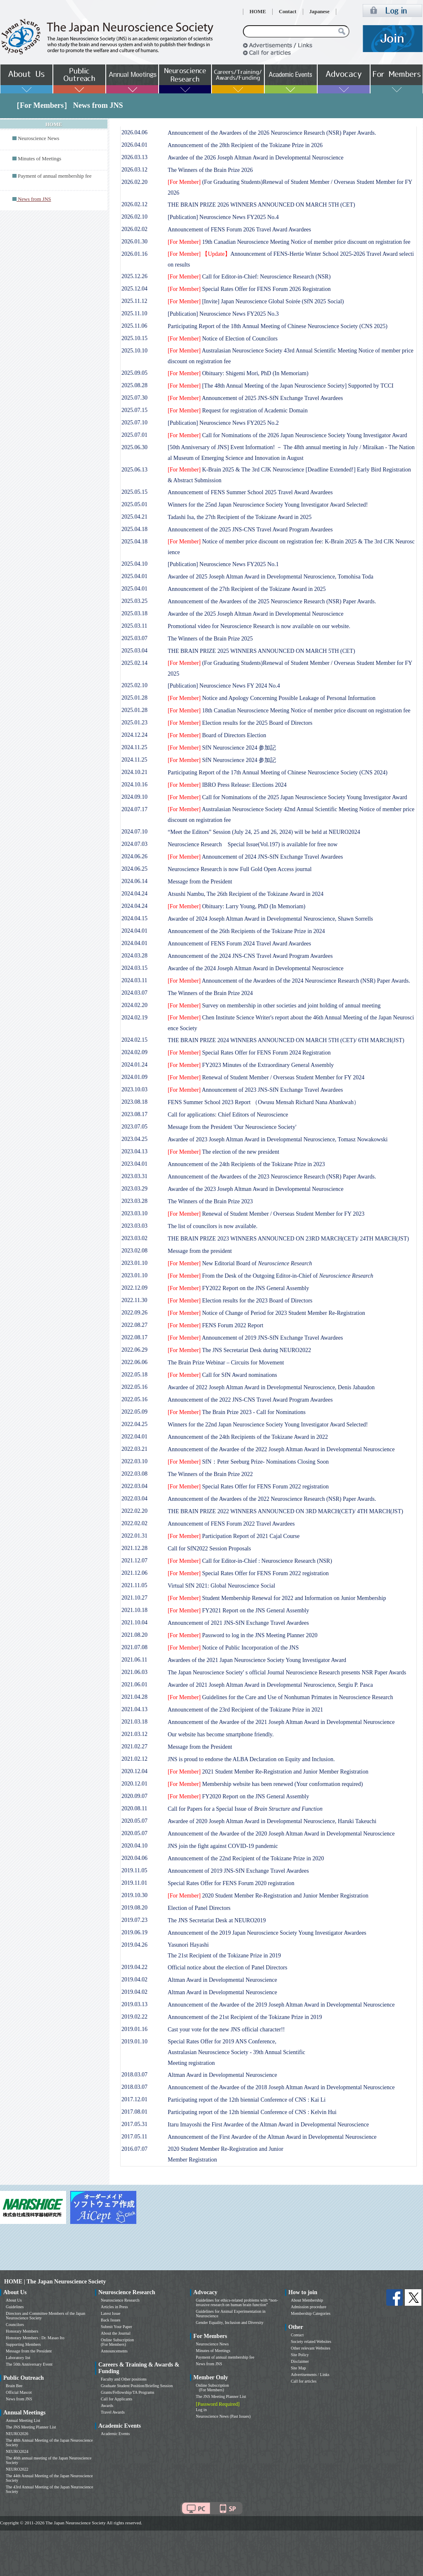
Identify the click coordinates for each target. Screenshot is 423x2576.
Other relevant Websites (310, 2348)
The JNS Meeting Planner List (31, 2427)
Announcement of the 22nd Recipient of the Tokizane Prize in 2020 (246, 1858)
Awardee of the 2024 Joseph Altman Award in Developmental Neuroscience (255, 968)
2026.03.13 (134, 157)
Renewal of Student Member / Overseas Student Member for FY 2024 (266, 1077)
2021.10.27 (134, 1598)
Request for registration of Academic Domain (238, 410)
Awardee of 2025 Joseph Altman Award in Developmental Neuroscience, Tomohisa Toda (270, 577)
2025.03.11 (134, 626)
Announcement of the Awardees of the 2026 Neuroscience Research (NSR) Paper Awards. (272, 133)
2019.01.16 (134, 2029)
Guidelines (15, 2307)
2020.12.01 (134, 1784)
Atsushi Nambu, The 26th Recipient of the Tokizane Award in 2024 (245, 894)
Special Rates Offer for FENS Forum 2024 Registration (249, 1053)
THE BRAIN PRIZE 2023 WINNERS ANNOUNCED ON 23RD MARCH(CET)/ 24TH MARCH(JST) (288, 1239)
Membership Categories (310, 2313)
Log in (201, 2409)
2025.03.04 (134, 651)
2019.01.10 (134, 2041)
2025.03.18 (134, 613)
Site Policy (300, 2354)
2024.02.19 (134, 1017)
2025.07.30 (134, 398)
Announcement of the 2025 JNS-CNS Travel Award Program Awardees (250, 529)
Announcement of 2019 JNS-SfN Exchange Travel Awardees (255, 1338)
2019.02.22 (134, 2017)
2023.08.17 (134, 1114)
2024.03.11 (134, 980)
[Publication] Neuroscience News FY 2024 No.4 (224, 686)
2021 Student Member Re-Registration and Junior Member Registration (268, 1772)
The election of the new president (223, 1152)
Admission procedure (308, 2307)
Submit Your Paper (116, 2326)
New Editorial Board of (240, 1263)
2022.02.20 (134, 1511)
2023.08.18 (134, 1102)
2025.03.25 (134, 601)
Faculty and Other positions (124, 2379)
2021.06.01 (134, 1684)
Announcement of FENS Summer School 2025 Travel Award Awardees (250, 492)
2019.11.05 (134, 1870)
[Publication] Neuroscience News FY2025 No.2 (223, 423)
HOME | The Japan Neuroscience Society (55, 2281)
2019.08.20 (134, 1908)
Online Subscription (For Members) (117, 2342)
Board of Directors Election (217, 735)
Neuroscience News (38, 138)
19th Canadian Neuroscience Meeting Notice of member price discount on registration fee (289, 242)
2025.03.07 (134, 638)
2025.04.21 (134, 517)
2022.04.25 (134, 1424)
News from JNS (19, 2399)
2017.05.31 (134, 2124)
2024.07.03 (134, 844)
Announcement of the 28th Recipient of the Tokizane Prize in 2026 (245, 145)
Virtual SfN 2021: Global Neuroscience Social (221, 1586)
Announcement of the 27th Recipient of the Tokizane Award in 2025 (247, 589)
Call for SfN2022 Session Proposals (209, 1548)
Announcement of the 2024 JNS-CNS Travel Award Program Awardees (250, 956)
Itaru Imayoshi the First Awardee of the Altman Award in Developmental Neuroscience (268, 2124)
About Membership (307, 2300)
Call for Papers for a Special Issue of (245, 1809)
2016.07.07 (134, 2149)
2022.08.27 (134, 1325)
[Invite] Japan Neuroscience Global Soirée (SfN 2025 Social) (256, 301)
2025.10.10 (134, 351)
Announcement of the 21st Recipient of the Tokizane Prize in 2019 (245, 2017)
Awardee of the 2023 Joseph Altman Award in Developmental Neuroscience (255, 1189)
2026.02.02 (134, 229)
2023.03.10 (134, 1213)
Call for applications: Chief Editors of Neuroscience (228, 1115)
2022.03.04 (134, 1486)
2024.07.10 (134, 832)
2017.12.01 (134, 2099)
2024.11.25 (134, 747)
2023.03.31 (134, 1176)
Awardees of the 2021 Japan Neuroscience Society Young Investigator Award (257, 1660)
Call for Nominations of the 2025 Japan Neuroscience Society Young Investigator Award (287, 797)
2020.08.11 (134, 1808)
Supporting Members (23, 2344)
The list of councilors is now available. (212, 1226)
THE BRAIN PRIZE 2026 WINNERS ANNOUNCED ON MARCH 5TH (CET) (261, 205)
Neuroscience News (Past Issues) (223, 2416)
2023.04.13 (134, 1151)
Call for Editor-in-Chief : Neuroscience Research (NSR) (250, 1561)
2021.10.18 (134, 1610)
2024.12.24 (134, 735)
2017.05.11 (134, 2136)
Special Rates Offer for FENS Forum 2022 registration (248, 1486)
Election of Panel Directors (199, 1908)
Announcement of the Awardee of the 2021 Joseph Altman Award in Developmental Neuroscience (281, 1722)
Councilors (15, 2324)
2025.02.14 (134, 663)
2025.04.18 (134, 529)
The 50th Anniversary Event (29, 2364)
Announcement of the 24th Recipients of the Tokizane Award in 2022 (248, 1437)
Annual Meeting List (23, 2420)
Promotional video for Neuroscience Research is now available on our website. (259, 626)
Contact (288, 11)
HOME (258, 11)
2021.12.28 (134, 1548)
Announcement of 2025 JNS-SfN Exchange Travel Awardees (255, 398)
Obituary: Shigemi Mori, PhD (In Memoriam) (238, 373)
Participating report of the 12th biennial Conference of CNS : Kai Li (247, 2100)
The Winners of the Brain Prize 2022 (210, 1474)
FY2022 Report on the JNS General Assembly (238, 1288)
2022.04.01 (134, 1436)
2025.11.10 (134, 313)
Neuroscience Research (120, 2300)
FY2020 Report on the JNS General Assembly (238, 1796)
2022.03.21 (134, 1449)
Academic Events (115, 2433)
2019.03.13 (134, 2004)
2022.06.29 (134, 1350)
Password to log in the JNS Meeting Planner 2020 (242, 1635)
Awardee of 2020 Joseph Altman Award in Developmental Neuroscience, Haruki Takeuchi (272, 1821)
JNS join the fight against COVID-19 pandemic (223, 1846)
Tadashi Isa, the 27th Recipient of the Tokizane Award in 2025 (239, 517)
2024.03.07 (134, 993)
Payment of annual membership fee (54, 176)
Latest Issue (111, 2313)
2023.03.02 (134, 1238)
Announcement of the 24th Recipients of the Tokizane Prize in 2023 (246, 1164)
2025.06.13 (134, 470)
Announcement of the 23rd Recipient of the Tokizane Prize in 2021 (245, 1710)
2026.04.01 (134, 145)
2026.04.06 (134, 132)
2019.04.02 (134, 1979)
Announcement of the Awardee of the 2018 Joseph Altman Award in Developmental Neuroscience (281, 2087)
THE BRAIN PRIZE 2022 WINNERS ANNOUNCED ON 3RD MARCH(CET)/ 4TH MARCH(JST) (285, 1511)
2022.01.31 (134, 1536)
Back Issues (111, 2320)
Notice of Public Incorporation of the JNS (233, 1648)
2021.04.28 (134, 1697)
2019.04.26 (134, 1945)
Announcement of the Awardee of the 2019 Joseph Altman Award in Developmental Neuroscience (281, 2005)
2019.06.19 (134, 1932)
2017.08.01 (134, 2112)
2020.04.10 (134, 1846)
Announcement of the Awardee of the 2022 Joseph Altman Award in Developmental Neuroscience (281, 1449)
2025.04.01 (134, 576)
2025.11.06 (134, 326)
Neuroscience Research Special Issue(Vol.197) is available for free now (252, 844)
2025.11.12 (134, 301)
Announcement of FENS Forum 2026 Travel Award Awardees (239, 229)
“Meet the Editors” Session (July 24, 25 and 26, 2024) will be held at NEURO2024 (264, 832)
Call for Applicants (116, 2399)
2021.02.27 (134, 1746)
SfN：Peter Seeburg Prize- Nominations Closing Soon (248, 1462)
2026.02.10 (134, 217)
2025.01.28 (134, 698)
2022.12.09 (134, 1288)
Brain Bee (14, 2385)
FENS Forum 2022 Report (215, 1325)
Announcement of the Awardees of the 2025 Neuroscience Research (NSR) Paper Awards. (272, 601)
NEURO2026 (17, 2433)
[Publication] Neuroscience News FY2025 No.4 (223, 217)
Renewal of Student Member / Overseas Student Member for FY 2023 (266, 1214)
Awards (107, 2405)
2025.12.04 (134, 289)
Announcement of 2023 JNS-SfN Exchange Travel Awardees (255, 1090)
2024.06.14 (134, 881)
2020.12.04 (134, 1771)
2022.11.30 (134, 1300)
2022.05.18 (134, 1374)
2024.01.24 (134, 1065)
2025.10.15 (134, 338)
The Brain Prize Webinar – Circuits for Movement (226, 1362)
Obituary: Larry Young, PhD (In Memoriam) (236, 906)
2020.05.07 (134, 1821)
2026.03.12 (134, 170)
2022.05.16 (134, 1387)
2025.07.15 (134, 410)
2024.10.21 (134, 772)
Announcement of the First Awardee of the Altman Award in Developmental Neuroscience (272, 2137)
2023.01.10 (134, 1263)
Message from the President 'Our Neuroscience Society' (232, 1127)
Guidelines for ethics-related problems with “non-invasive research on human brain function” (237, 2302)
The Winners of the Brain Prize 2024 (210, 993)
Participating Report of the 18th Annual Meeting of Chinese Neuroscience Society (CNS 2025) (277, 326)
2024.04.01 (134, 931)
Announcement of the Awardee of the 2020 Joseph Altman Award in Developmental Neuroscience (281, 1834)
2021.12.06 (134, 1573)
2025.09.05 (134, 373)
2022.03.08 (134, 1474)
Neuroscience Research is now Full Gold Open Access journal (239, 869)
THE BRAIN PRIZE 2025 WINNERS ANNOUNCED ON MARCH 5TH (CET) (261, 651)
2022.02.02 (134, 1523)
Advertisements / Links (310, 2374)
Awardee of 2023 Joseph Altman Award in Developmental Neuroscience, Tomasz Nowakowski (277, 1139)
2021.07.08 (134, 1647)
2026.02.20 (134, 182)
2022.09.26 (134, 1312)
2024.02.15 (134, 1040)
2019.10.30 (134, 1895)
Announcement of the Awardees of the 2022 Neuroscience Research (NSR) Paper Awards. (272, 1499)
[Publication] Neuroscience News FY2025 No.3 (223, 314)
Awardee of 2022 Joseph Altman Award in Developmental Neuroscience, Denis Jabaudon (271, 1387)
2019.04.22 (134, 1967)
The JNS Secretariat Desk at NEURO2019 (217, 1920)
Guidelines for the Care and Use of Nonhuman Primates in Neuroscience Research (280, 1697)
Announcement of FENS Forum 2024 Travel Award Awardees (239, 943)
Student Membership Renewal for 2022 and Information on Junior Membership (277, 1598)
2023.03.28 (134, 1201)
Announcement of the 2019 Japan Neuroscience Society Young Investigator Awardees (267, 1933)
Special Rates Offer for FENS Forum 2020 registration (231, 1883)
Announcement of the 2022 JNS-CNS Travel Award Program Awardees (250, 1400)
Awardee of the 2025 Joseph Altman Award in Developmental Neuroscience (255, 614)
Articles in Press (114, 2307)
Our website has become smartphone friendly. (220, 1734)
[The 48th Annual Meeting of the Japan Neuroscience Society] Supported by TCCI (281, 386)
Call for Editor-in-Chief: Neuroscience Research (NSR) (249, 277)
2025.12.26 (134, 276)
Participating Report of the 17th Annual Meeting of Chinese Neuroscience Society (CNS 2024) (277, 772)
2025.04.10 (134, 564)
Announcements (114, 2351)
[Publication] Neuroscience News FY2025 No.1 (223, 564)
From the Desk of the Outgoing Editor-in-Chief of (270, 1276)
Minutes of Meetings (39, 159)
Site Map (298, 2368)
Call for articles (303, 2381)
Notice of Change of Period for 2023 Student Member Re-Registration (266, 1313)
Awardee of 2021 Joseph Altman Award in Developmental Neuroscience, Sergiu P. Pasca (270, 1685)
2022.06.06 (134, 1362)
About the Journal (116, 2333)
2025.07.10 (134, 422)
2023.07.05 (134, 1127)
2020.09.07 (134, 1796)
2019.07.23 (134, 1920)
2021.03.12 (134, 1734)
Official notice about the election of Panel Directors (227, 1967)
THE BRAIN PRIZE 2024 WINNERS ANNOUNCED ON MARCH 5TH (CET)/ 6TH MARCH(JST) (286, 1040)
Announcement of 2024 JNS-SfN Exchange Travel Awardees (255, 857)
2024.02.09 (134, 1052)
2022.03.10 (134, 1461)
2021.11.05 (134, 1585)
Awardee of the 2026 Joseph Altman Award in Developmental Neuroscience (255, 158)
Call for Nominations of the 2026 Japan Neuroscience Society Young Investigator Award (287, 435)
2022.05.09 (134, 1412)
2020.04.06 (134, 1858)
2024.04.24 (134, 893)
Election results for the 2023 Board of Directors (240, 1301)
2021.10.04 (134, 1622)
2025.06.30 (134, 447)
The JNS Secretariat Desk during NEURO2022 (239, 1350)
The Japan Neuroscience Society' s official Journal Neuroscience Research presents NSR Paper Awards (287, 1672)
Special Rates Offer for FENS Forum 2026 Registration (249, 289)
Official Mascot (19, 2392)
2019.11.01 (134, 1883)
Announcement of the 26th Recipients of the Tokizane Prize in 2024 (246, 931)
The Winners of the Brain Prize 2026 (210, 170)
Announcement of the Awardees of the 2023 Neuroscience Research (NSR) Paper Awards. (272, 1177)
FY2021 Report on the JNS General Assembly (238, 1610)
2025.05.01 (134, 504)
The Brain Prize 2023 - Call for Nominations (237, 1412)
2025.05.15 (134, 492)
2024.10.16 (134, 784)
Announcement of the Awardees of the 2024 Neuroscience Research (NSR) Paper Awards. (289, 981)
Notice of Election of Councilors (223, 339)
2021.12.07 (134, 1560)
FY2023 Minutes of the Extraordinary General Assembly (251, 1065)
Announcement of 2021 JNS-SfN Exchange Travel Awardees (238, 1623)
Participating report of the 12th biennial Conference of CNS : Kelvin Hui (252, 2112)
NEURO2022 (17, 2469)
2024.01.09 (134, 1077)
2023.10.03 (134, 1089)
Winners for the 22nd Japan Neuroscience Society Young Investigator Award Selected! (268, 1424)
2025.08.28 (134, 385)
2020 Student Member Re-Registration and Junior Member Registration (268, 1896)
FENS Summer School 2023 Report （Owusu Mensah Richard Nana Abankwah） (263, 1102)
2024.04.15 (134, 918)
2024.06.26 (134, 856)
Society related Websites (311, 2341)
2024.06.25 (134, 869)
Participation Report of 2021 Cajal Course (233, 1536)
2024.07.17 (134, 809)
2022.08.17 (134, 1337)
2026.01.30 (134, 241)
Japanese (319, 11)
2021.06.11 (134, 1660)
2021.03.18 (134, 1722)
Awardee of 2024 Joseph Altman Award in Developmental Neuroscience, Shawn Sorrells (270, 919)
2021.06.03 (134, 1672)
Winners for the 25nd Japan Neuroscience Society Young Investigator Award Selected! (268, 505)
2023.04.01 (134, 1164)
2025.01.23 (134, 722)
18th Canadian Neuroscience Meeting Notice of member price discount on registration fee (289, 710)
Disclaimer (300, 2361)
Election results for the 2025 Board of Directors (240, 723)
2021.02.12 (134, 1759)
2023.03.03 (134, 1226)
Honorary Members (22, 2331)
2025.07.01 (134, 435)
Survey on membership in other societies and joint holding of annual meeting (274, 1005)
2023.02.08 (134, 1251)
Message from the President (200, 882)
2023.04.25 (134, 1139)
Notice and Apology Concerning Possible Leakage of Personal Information (271, 698)
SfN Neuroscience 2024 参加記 (222, 748)
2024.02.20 (134, 1005)
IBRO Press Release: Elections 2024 (227, 785)
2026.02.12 (134, 204)
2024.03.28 (134, 955)
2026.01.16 (134, 254)
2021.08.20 (134, 1635)
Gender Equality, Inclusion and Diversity (230, 2322)
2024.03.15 (134, 968)
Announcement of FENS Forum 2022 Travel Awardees (231, 1524)
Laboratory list (18, 2357)
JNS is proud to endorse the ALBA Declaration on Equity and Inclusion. (251, 1759)
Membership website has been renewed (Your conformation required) (265, 1784)
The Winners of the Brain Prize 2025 (210, 639)
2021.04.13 (134, 1709)
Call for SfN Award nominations (222, 1375)
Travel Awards (113, 2412)
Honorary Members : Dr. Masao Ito (35, 2338)
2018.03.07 (134, 2074)
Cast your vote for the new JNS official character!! (226, 2029)
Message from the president (200, 1251)
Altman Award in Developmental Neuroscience (222, 1980)
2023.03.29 (134, 1189)
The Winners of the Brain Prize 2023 (210, 1201)
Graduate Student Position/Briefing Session (137, 2385)
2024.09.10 (134, 797)
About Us (14, 2300)
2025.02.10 (134, 685)
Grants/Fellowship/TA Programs (127, 2392)
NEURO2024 (17, 2451)
